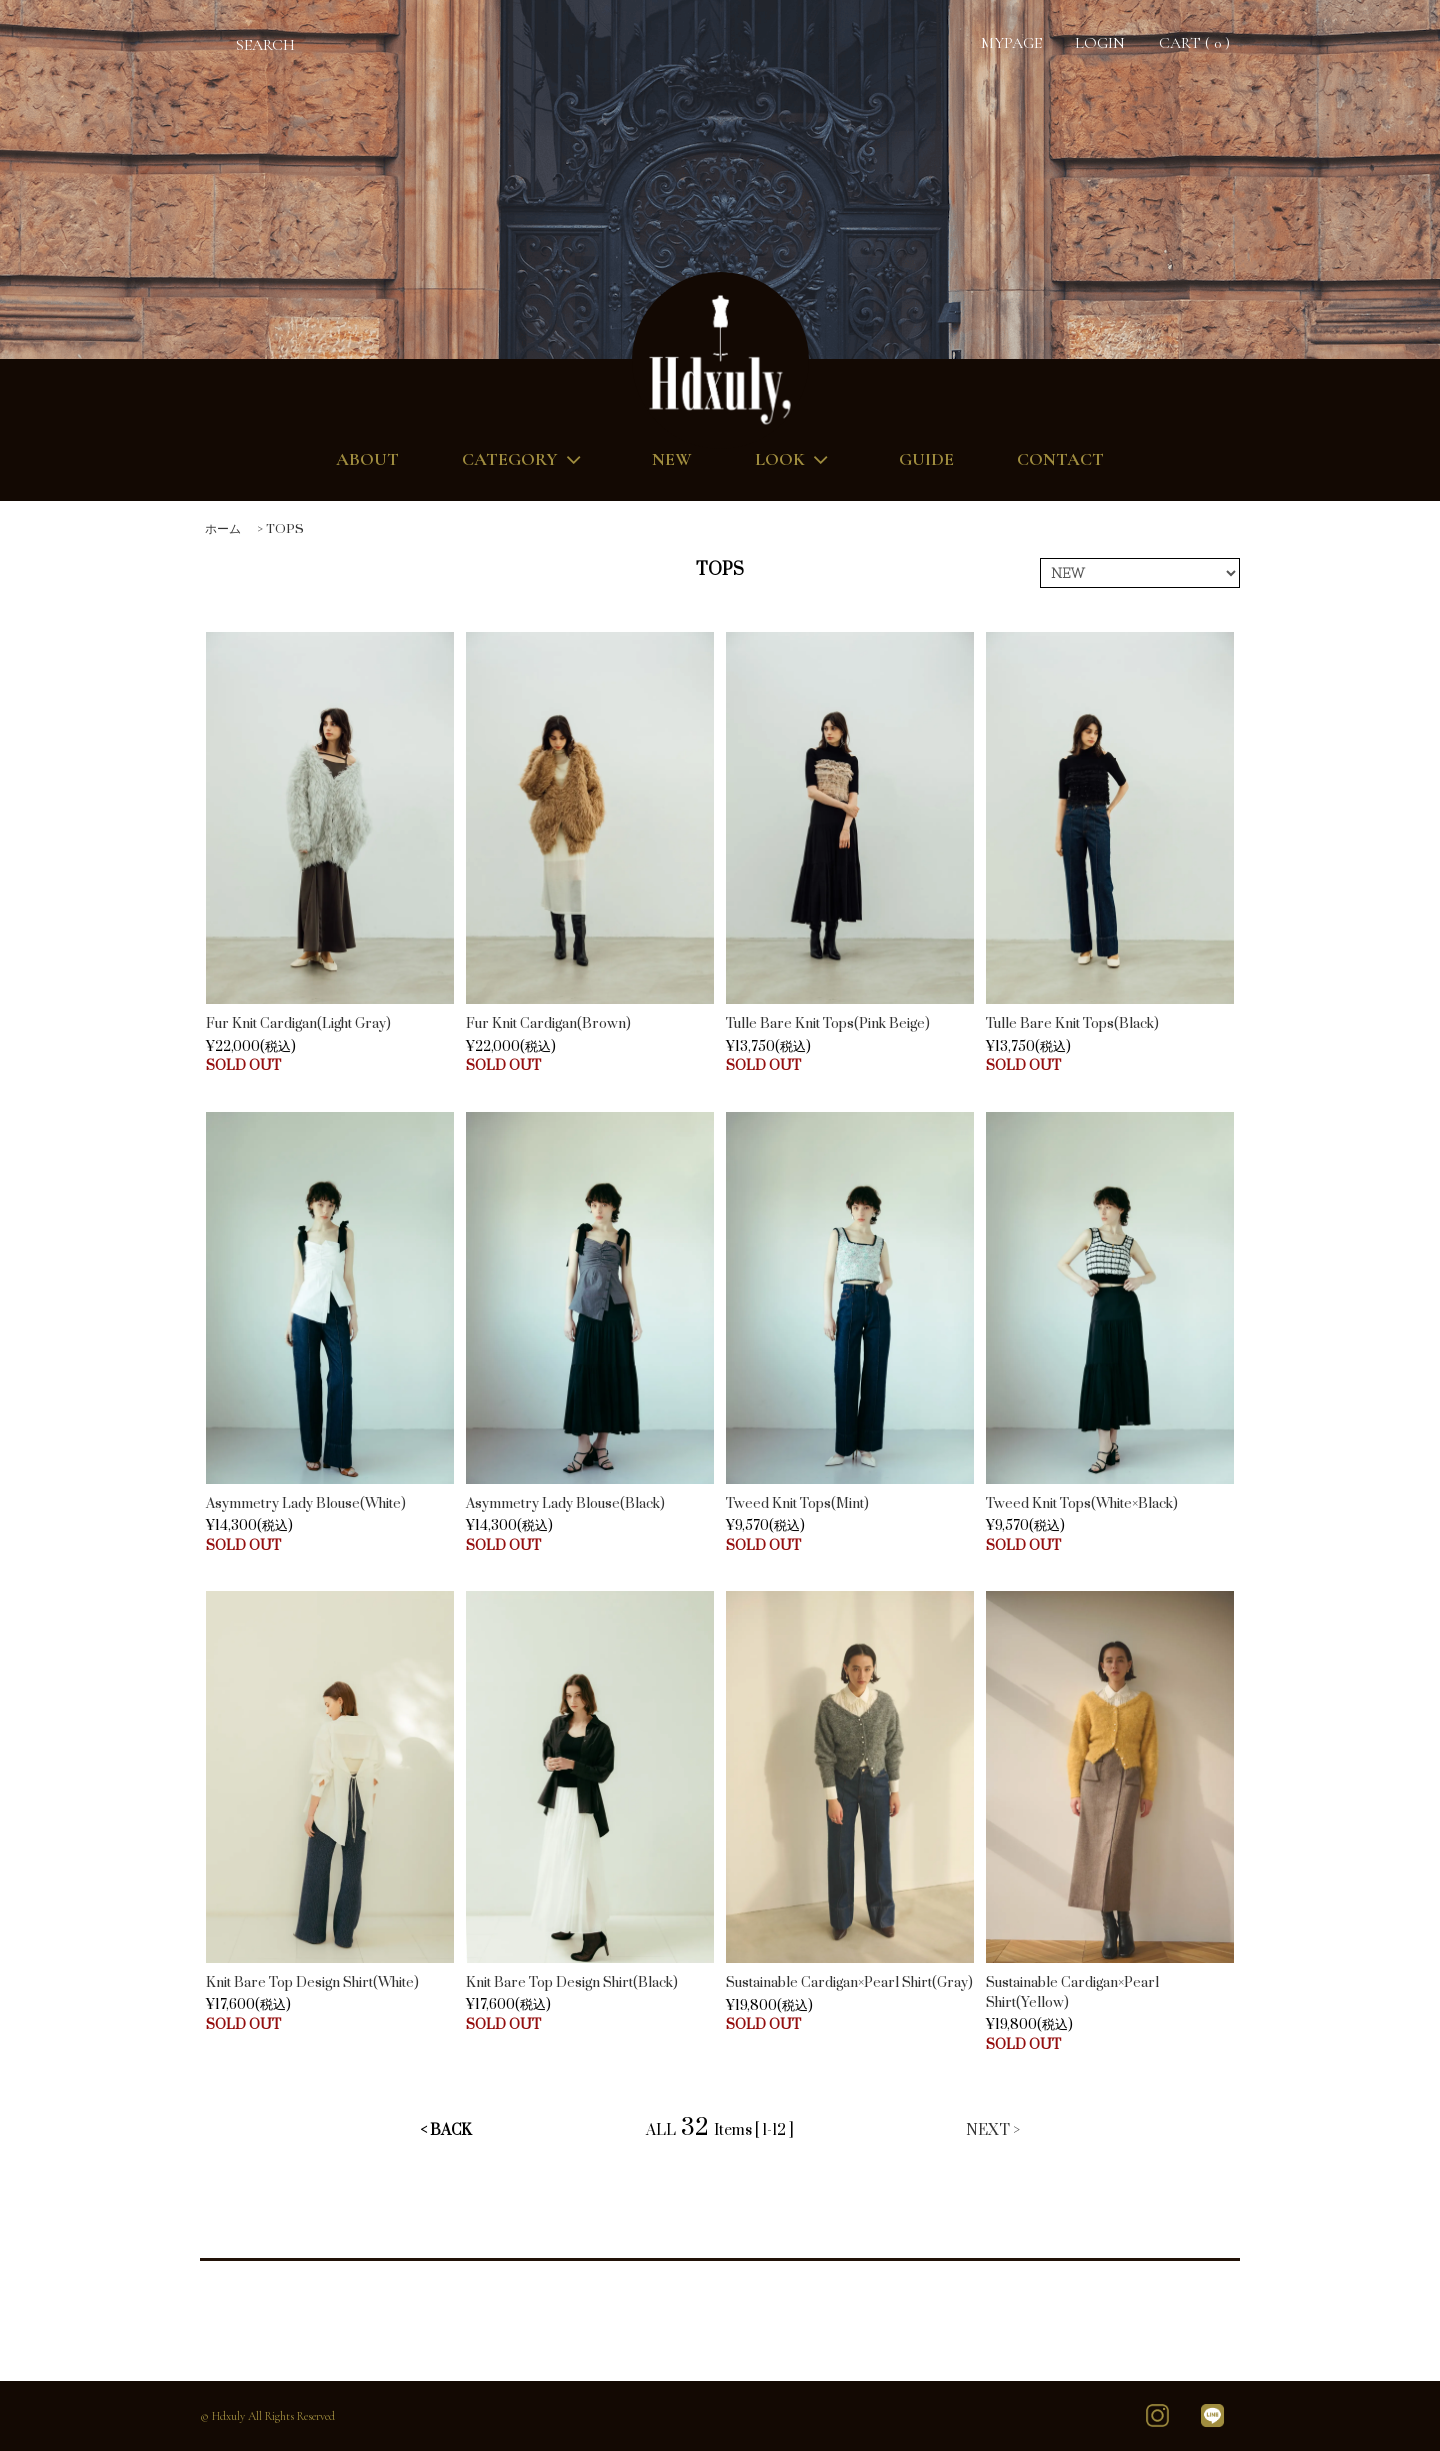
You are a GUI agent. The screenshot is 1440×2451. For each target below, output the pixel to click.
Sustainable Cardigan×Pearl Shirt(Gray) (849, 1983)
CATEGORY (525, 459)
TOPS (285, 529)
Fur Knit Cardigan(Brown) (548, 1024)
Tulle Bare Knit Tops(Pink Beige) (828, 1024)
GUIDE (926, 459)
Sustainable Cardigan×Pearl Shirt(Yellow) (1072, 1993)
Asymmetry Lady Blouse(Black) (565, 1504)
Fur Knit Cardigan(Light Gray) (298, 1024)
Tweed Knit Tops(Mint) (797, 1504)
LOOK (795, 459)
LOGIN (1100, 43)
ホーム (223, 529)
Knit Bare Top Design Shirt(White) (312, 1983)
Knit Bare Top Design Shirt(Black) (572, 1983)
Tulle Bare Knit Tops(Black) (1072, 1024)
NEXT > (993, 2130)
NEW (672, 459)
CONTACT (1060, 459)
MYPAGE (1011, 43)
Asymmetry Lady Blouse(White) (306, 1504)
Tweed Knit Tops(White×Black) (1082, 1504)
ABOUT (367, 459)
